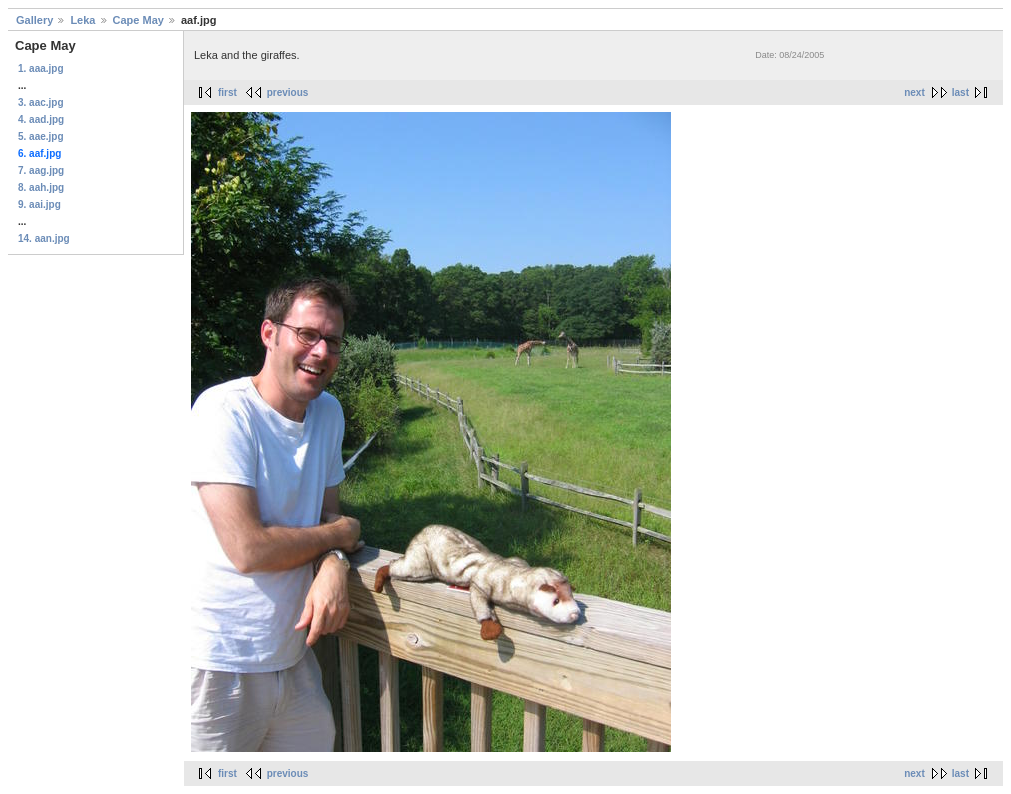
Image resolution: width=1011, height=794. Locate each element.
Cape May (138, 20)
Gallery (34, 20)
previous (288, 92)
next (914, 92)
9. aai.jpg (39, 204)
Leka (82, 20)
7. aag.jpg (41, 170)
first (227, 92)
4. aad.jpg (41, 119)
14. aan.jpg (44, 238)
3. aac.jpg (41, 102)
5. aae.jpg (41, 136)
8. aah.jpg (41, 187)
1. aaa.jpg (41, 68)
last (960, 92)
